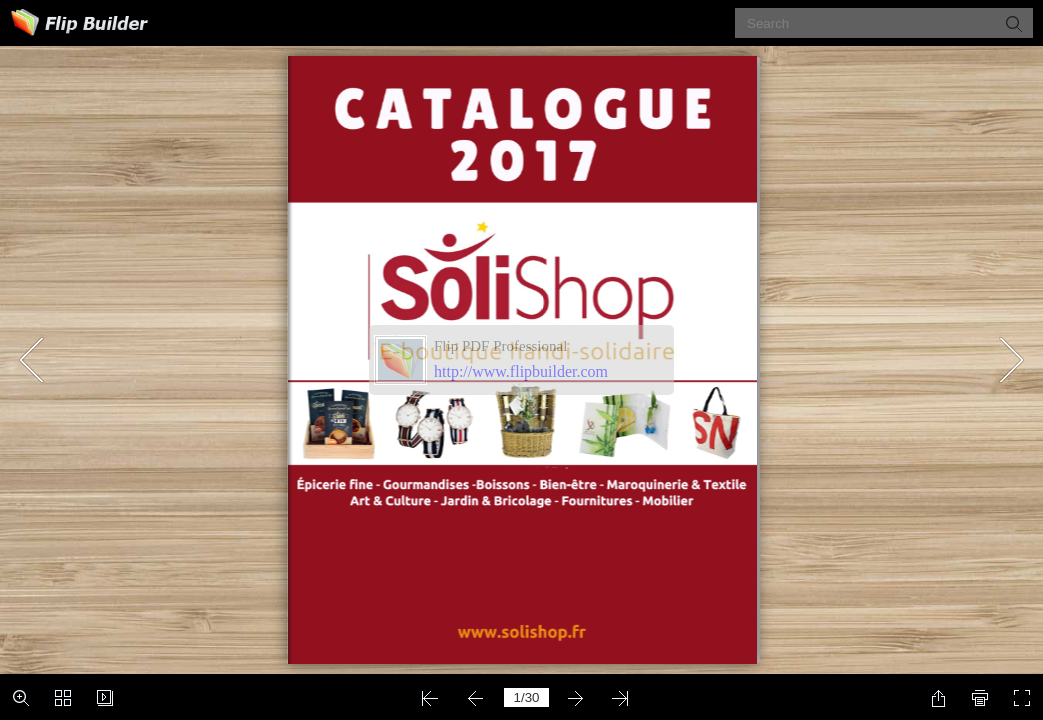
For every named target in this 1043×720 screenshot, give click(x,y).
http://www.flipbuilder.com (521, 371)
